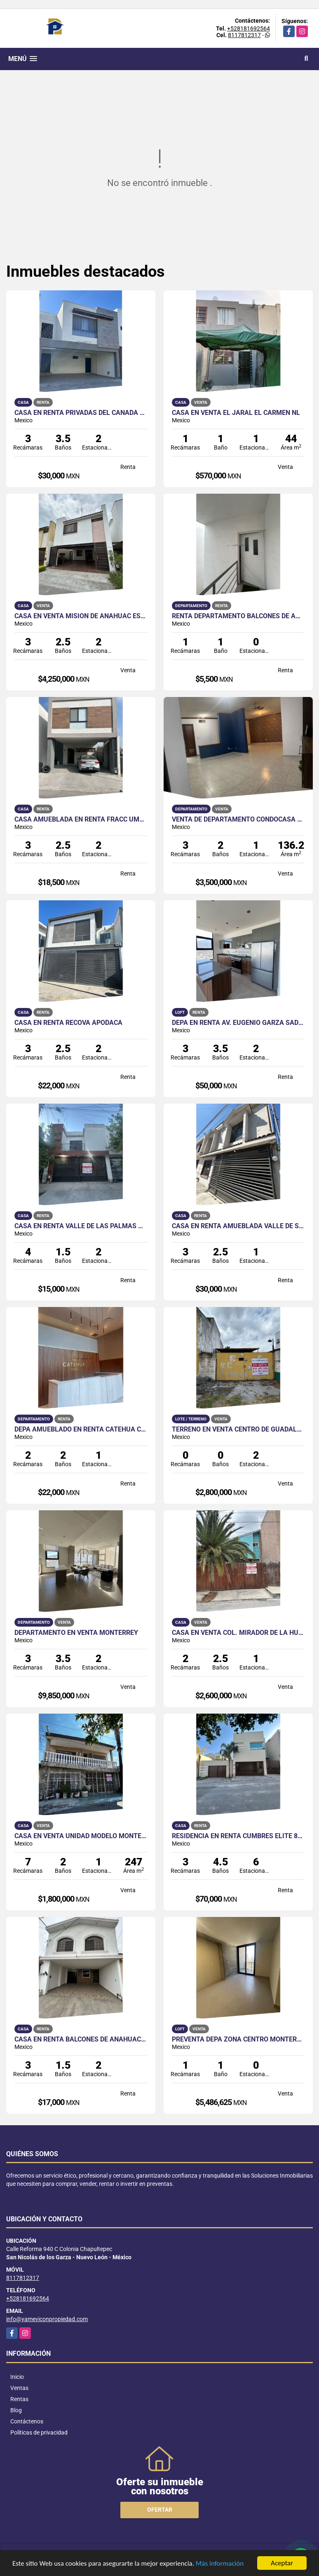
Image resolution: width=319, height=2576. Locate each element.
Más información (220, 2564)
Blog (16, 2410)
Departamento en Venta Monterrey (76, 1632)
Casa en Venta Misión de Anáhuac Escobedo (80, 616)
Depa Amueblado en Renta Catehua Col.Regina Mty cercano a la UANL (80, 1429)
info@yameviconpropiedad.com (47, 2319)
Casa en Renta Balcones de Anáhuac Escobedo (80, 2039)
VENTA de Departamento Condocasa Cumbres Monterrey (238, 819)
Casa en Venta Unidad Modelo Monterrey (80, 1836)
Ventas (19, 2388)
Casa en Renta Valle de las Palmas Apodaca (80, 1226)
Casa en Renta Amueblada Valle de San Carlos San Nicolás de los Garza (238, 1226)
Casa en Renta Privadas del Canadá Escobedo (80, 413)
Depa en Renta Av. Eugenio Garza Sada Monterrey (238, 1023)
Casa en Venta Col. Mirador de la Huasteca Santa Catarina (238, 1632)
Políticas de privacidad (39, 2432)
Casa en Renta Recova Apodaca (68, 1023)
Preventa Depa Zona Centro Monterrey (238, 2039)
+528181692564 (248, 28)
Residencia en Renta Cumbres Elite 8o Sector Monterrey (238, 1836)
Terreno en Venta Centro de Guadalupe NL (238, 1429)
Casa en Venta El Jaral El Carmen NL (236, 413)
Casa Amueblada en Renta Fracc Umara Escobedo (80, 819)
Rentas (19, 2399)
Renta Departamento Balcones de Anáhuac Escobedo (238, 616)
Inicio (17, 2376)
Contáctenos (26, 2421)
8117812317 (244, 35)
